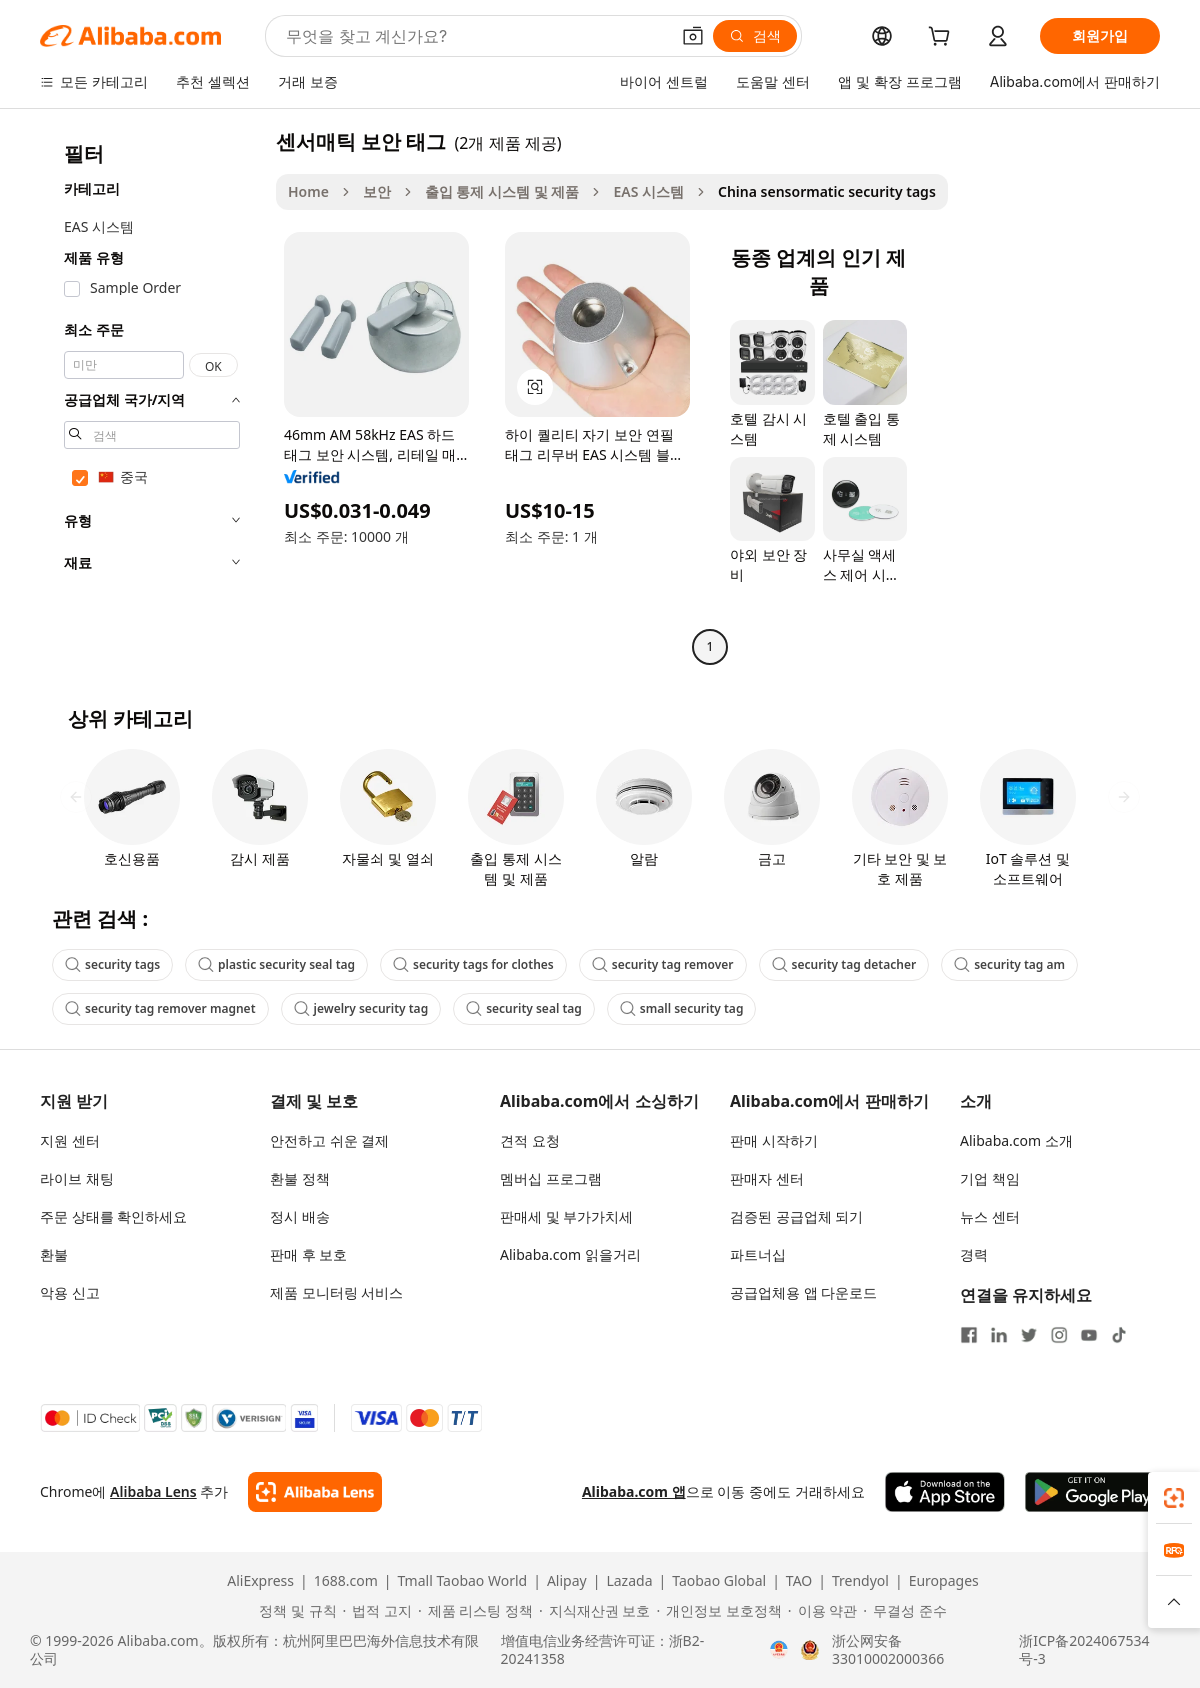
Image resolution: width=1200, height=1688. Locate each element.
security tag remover (663, 964)
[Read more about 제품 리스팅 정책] (475, 1611)
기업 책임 (990, 1178)
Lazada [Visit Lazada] (629, 1581)
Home (308, 191)
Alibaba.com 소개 (1016, 1140)
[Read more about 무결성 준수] (904, 1611)
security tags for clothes (473, 964)
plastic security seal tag (276, 964)
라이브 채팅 (77, 1178)
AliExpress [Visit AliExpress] (260, 1581)
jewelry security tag (361, 1008)
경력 (974, 1254)
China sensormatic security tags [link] (827, 191)
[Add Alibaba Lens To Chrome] (314, 1492)
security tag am (1009, 964)
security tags (112, 964)
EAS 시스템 (648, 191)
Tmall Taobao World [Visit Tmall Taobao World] (463, 1581)
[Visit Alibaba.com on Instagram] (1059, 1335)
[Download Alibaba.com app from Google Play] (1092, 1492)
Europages (944, 1581)
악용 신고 (70, 1292)
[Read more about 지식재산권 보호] (594, 1611)
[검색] (755, 36)
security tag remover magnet (160, 1008)
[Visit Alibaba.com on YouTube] (1089, 1335)
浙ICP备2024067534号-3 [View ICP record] (1084, 1650)
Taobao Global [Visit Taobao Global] (719, 1581)
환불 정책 (300, 1178)
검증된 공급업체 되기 (796, 1216)
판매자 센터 (767, 1178)
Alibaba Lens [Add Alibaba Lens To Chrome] (153, 1491)
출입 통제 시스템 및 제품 (502, 191)
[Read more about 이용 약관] (822, 1611)
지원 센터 (70, 1140)
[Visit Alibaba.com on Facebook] (969, 1335)
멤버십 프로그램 (551, 1178)
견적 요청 (530, 1140)
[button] (693, 36)
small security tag (682, 1008)
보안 (377, 191)
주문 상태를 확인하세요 (113, 1216)
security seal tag (524, 1008)
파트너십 (758, 1254)
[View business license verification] (779, 1650)
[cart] (943, 38)
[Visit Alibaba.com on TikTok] (1119, 1335)
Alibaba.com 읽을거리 (570, 1254)
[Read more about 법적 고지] (377, 1611)
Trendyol (860, 1581)
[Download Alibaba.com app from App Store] (945, 1492)
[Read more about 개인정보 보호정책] (718, 1611)
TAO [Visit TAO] (799, 1581)
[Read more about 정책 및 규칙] (294, 1611)
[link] (1174, 1498)
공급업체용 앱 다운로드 (803, 1292)
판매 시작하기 (774, 1140)
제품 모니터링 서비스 (336, 1292)
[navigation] (152, 396)
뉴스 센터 (990, 1216)
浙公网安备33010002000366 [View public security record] (888, 1650)
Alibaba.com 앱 (634, 1491)
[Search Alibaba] (475, 36)
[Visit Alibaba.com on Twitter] (1029, 1335)
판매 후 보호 (308, 1254)
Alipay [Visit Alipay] (567, 1581)
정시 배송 (300, 1216)
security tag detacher (844, 964)
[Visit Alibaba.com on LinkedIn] (999, 1335)
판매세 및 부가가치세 (566, 1216)
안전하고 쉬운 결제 (329, 1140)
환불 (54, 1254)
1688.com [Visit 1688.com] (346, 1581)
